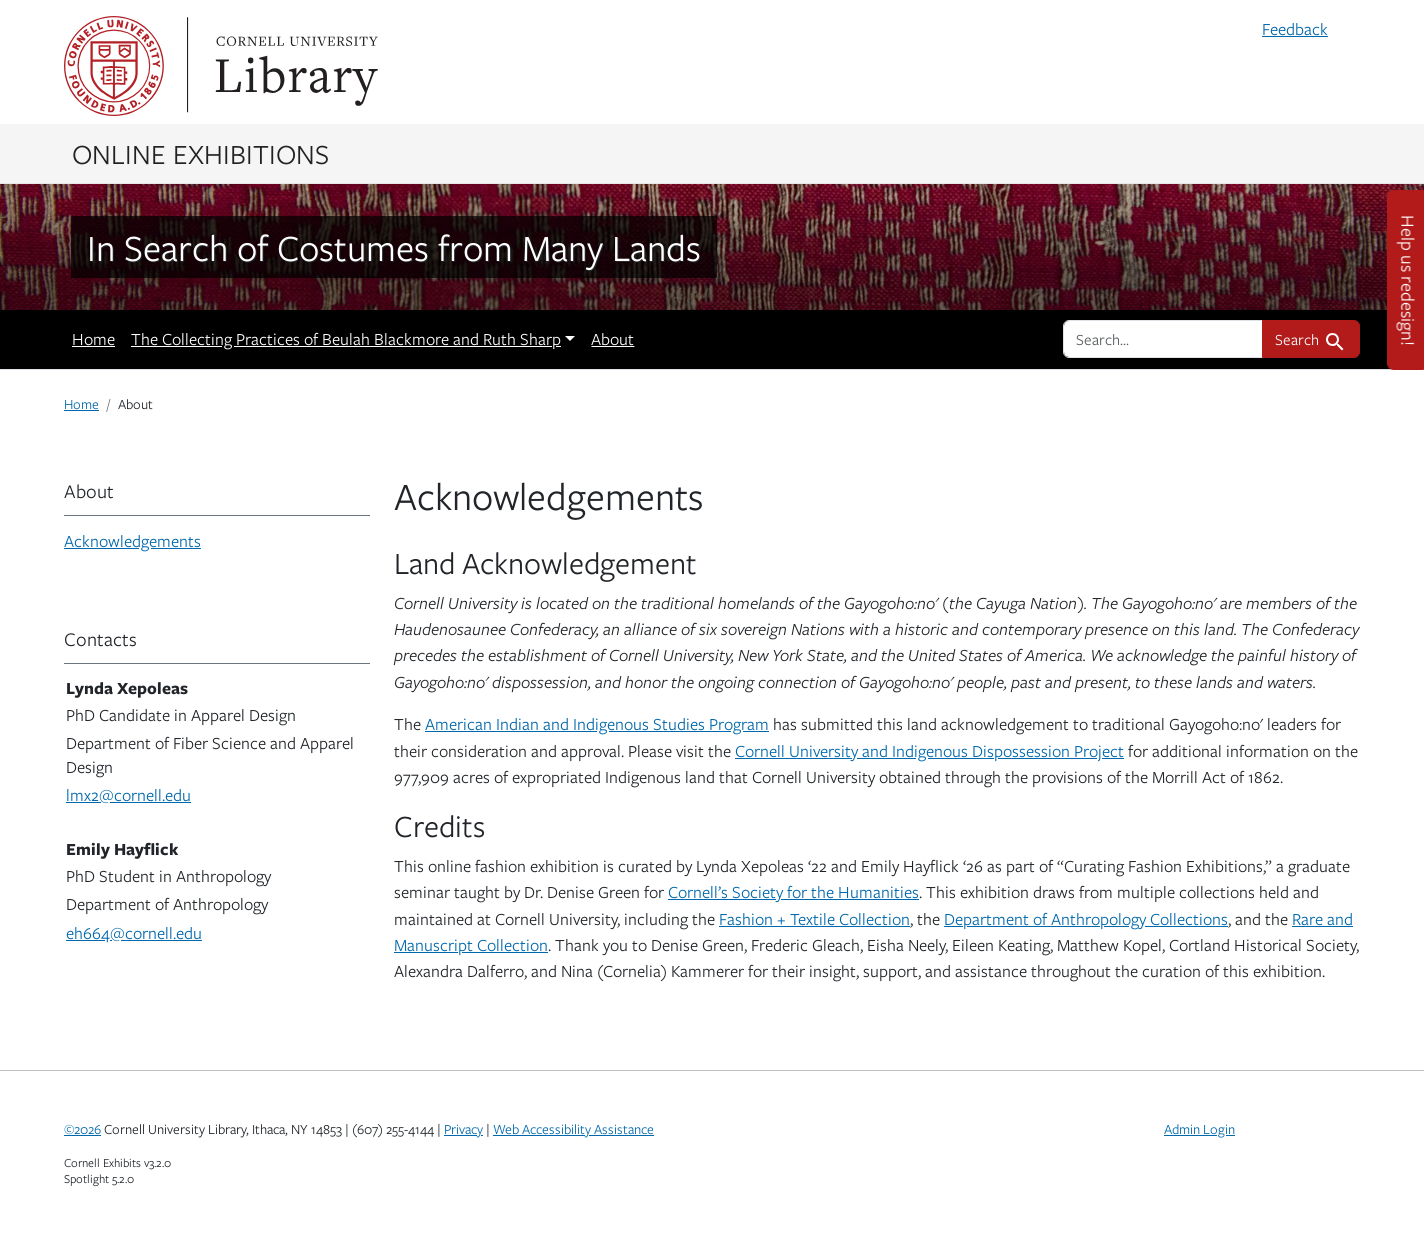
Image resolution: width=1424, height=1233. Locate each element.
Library (294, 66)
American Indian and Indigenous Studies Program (597, 724)
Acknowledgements (132, 541)
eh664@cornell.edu (134, 933)
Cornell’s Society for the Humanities (793, 892)
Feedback (1295, 29)
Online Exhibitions (200, 153)
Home (93, 339)
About (612, 339)
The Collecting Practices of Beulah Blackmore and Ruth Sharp (346, 339)
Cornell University (114, 66)
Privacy (463, 1129)
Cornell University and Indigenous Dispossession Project (929, 751)
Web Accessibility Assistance (573, 1129)
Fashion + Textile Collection (814, 919)
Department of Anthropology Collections (1086, 919)
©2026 (82, 1129)
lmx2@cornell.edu (128, 795)
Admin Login (1199, 1129)
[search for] (1163, 339)
